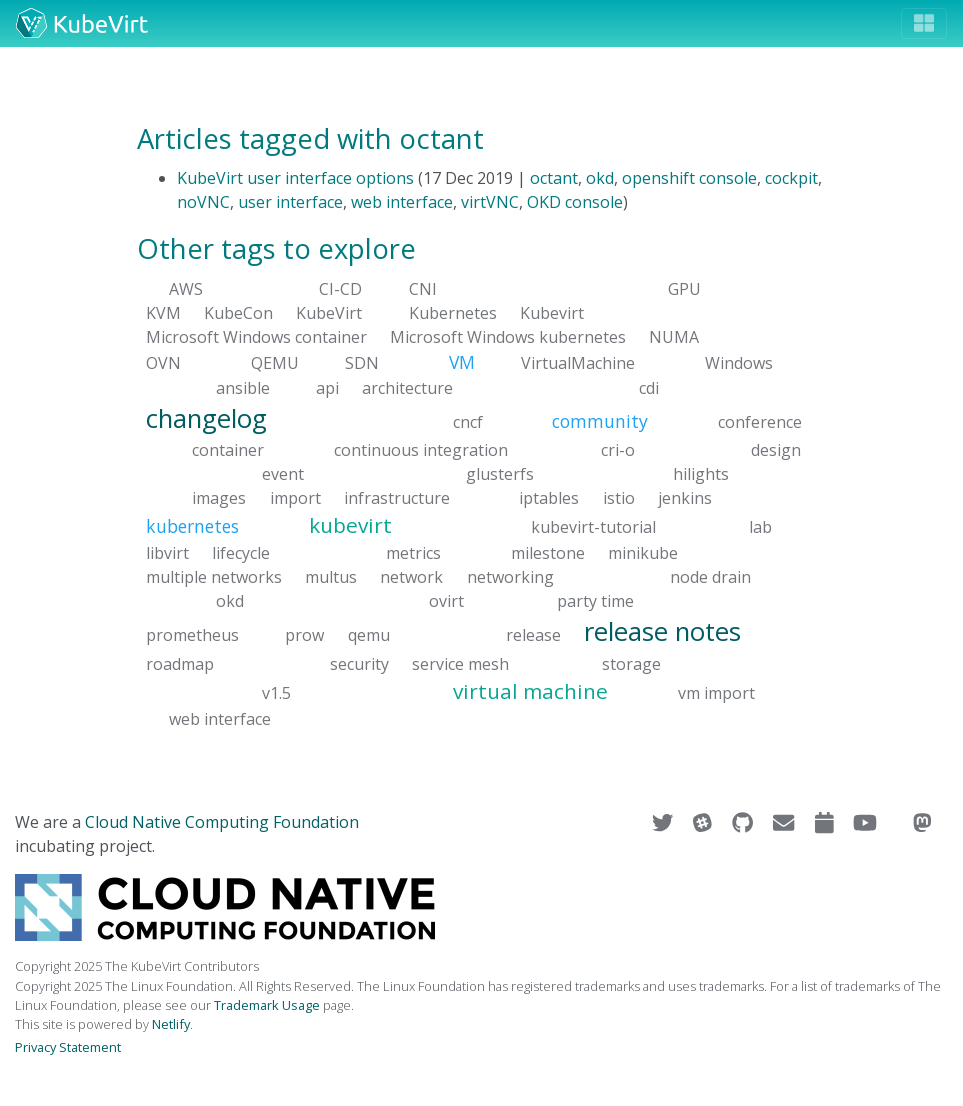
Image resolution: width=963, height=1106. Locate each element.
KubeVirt (329, 313)
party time (595, 601)
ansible (243, 387)
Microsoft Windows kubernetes (508, 337)
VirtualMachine (578, 363)
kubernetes (192, 526)
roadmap (180, 663)
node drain (710, 577)
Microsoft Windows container (256, 337)
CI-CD (340, 289)
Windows (739, 363)
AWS (186, 289)
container (228, 450)
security (359, 663)
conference (760, 421)
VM (462, 362)
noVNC (203, 202)
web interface (402, 202)
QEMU (275, 363)
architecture (407, 387)
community (600, 420)
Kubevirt (552, 313)
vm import (716, 692)
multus (331, 577)
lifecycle (241, 553)
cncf (468, 421)
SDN (362, 363)
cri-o (618, 450)
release (533, 635)
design (776, 450)
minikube (643, 553)
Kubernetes (453, 313)
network (411, 577)
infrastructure (397, 498)
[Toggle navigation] (924, 23)
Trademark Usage (267, 1005)
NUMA (674, 337)
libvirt (167, 553)
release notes (662, 631)
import (295, 498)
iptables (549, 498)
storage (631, 663)
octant (554, 178)
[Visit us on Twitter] (664, 822)
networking (510, 577)
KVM (163, 313)
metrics (413, 553)
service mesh (460, 663)
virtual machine (530, 690)
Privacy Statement (68, 1047)
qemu (369, 635)
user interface (290, 202)
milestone (548, 553)
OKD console (575, 202)
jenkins (685, 498)
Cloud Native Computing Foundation (222, 822)
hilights (701, 474)
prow (304, 635)
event (283, 474)
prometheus (192, 635)
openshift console (689, 178)
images (219, 498)
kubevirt (350, 525)
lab (760, 527)
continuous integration (421, 450)
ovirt (446, 601)
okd (600, 178)
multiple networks (214, 577)
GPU (684, 289)
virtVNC (490, 202)
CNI (423, 289)
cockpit (791, 178)
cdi (649, 387)
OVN (163, 363)
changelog (206, 417)
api (327, 387)
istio (619, 498)
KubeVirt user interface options (295, 178)
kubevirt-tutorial (593, 527)
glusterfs (500, 474)
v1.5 (276, 692)
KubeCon (238, 313)
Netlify (171, 1024)
